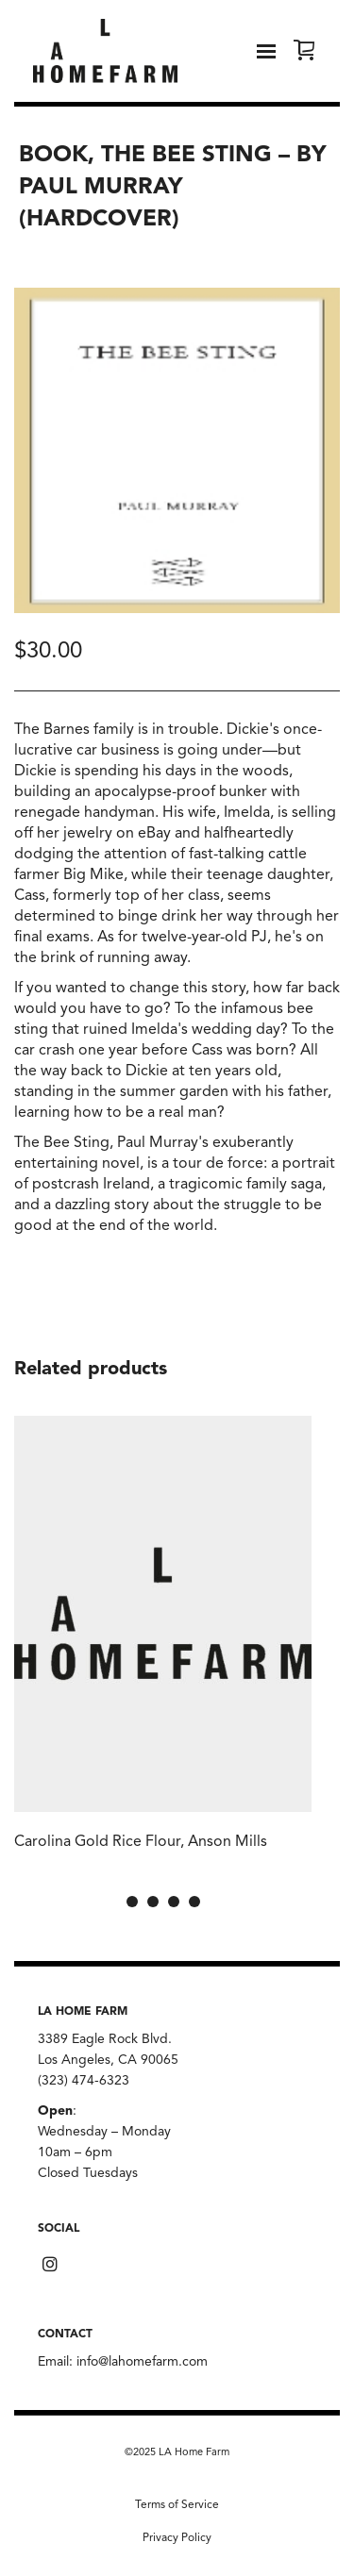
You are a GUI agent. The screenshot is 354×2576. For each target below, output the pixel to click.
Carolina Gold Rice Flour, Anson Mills (140, 1842)
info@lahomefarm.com (142, 2361)
